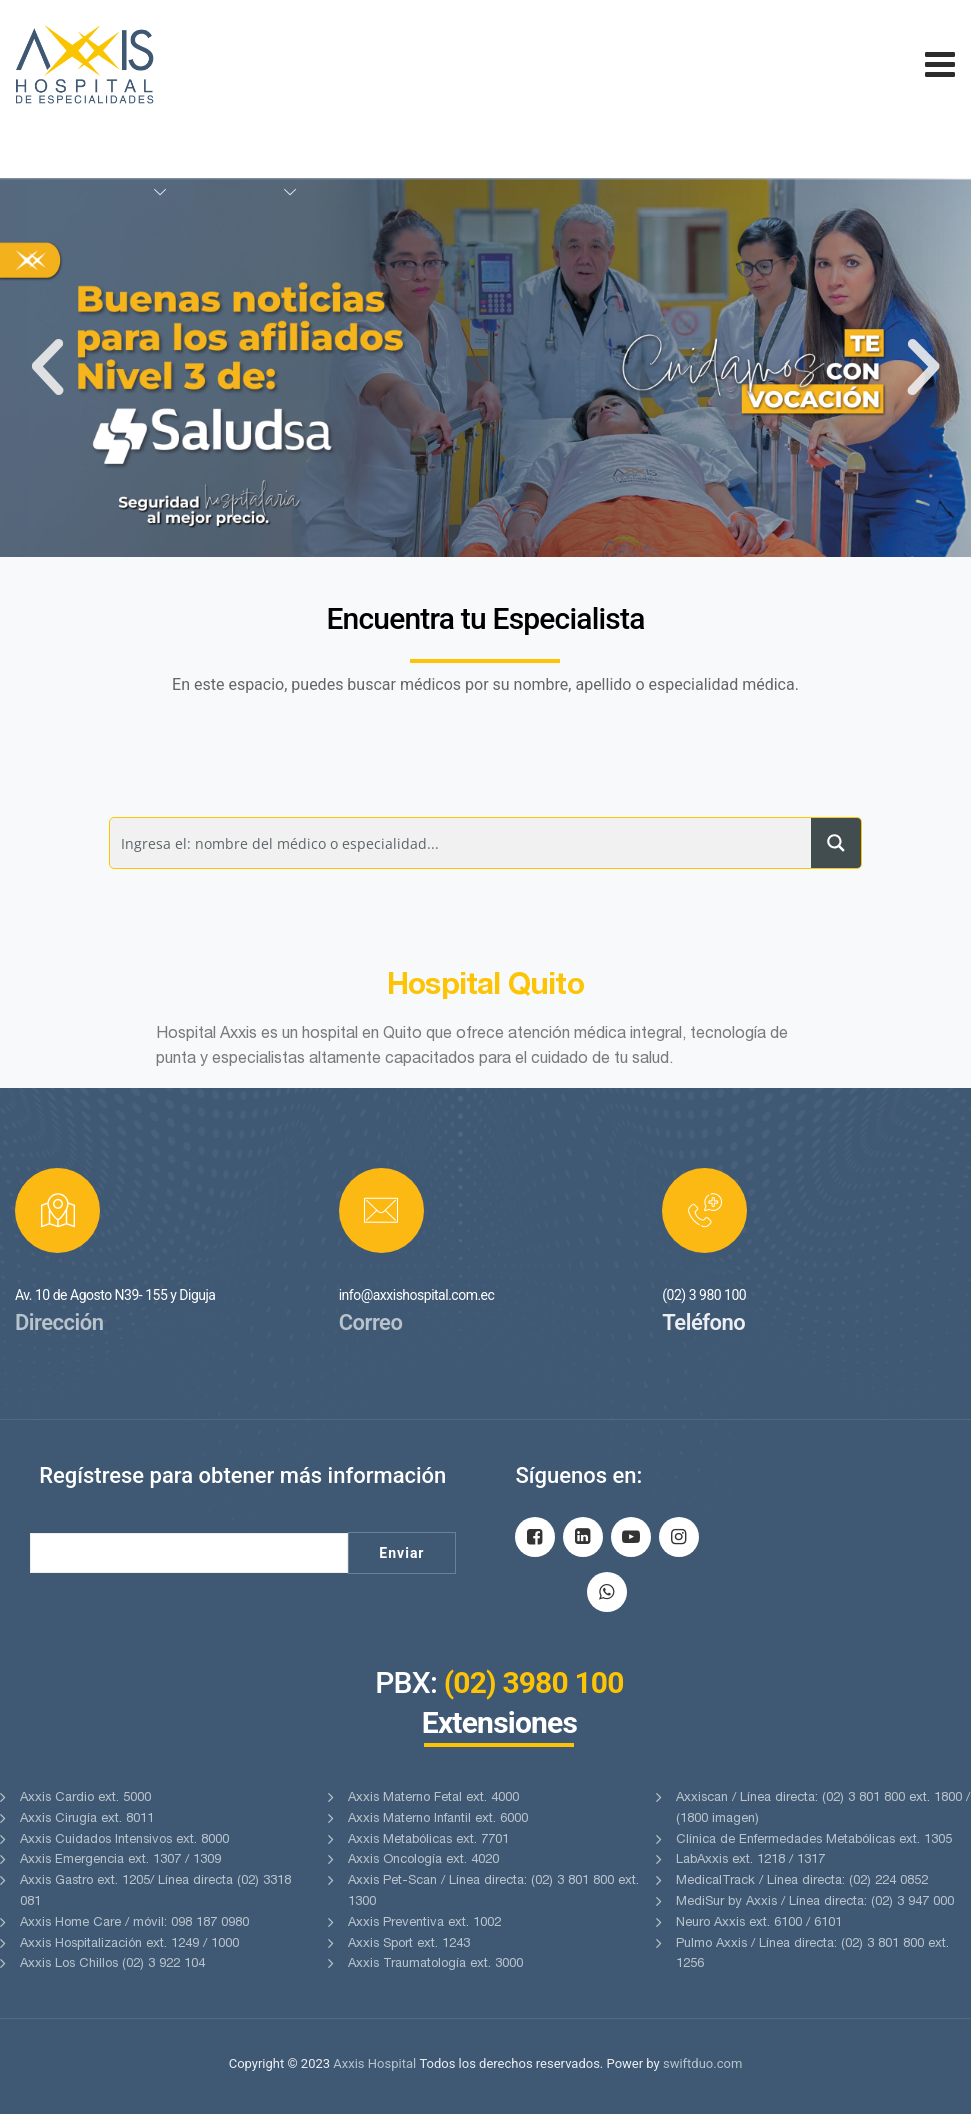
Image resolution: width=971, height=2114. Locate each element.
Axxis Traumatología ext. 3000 (435, 1964)
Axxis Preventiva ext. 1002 (424, 1923)
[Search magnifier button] (836, 843)
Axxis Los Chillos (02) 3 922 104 (112, 1964)
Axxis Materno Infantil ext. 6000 (438, 1819)
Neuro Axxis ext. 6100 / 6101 (759, 1923)
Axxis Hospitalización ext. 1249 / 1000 (129, 1944)
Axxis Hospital (374, 2063)
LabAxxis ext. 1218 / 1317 (750, 1860)
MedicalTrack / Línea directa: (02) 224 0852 (802, 1881)
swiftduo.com (702, 2063)
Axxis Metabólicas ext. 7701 (428, 1840)
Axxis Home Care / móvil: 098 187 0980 (134, 1923)
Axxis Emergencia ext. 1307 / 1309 (120, 1860)
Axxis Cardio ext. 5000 (85, 1798)
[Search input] (461, 843)
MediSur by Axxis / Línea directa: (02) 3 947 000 (815, 1902)
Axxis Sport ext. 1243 (409, 1944)
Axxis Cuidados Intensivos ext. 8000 (124, 1840)
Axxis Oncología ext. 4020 (423, 1860)
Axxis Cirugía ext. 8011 (87, 1819)
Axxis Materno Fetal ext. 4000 (433, 1798)
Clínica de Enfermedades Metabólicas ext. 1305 (814, 1840)
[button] (47, 367)
